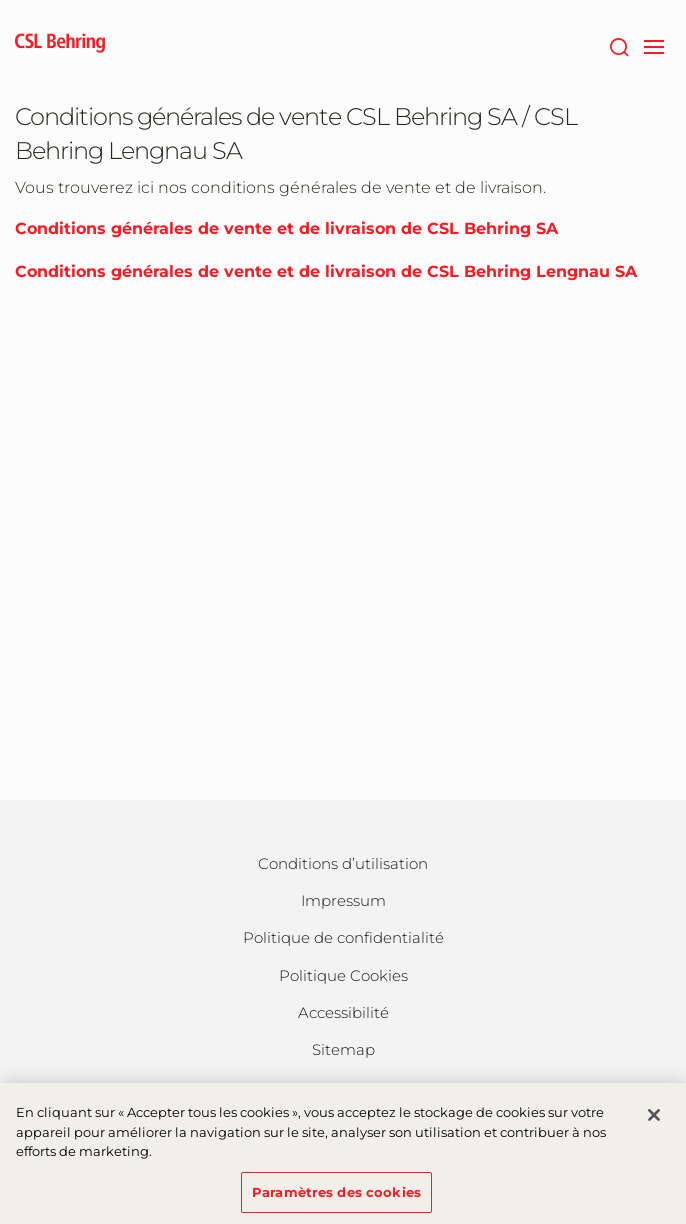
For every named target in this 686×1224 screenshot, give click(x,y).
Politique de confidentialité (343, 937)
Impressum (343, 900)
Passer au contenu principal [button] (0, 0)
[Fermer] (654, 1121)
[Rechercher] (618, 45)
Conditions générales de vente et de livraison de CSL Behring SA (286, 228)
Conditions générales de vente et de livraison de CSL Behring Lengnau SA (326, 271)
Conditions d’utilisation (343, 863)
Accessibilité (343, 1012)
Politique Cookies (343, 975)
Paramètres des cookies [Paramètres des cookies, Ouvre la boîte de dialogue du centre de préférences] (336, 1198)
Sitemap (343, 1049)
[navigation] (653, 45)
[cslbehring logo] (60, 45)
